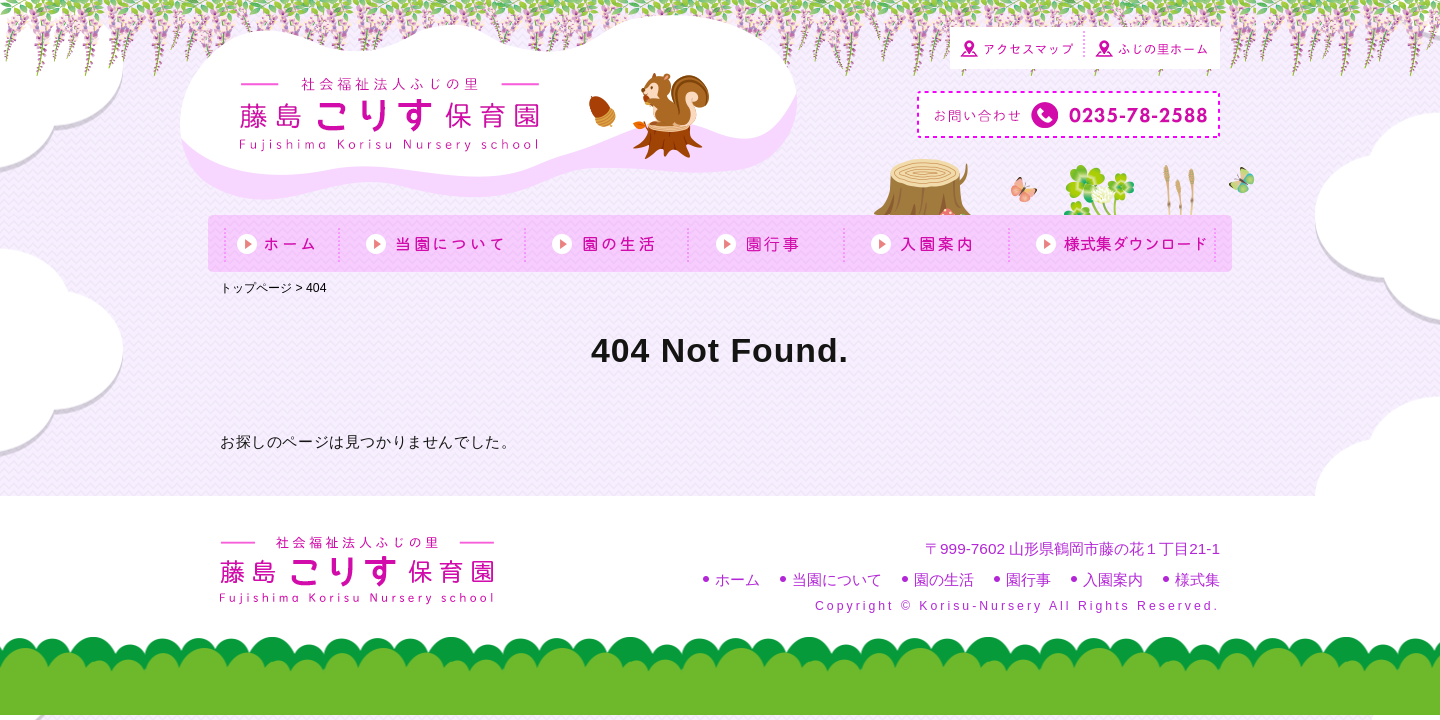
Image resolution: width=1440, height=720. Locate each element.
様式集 (1197, 579)
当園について (837, 579)
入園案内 (1113, 579)
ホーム (737, 579)
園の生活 (944, 579)
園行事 (1028, 579)
